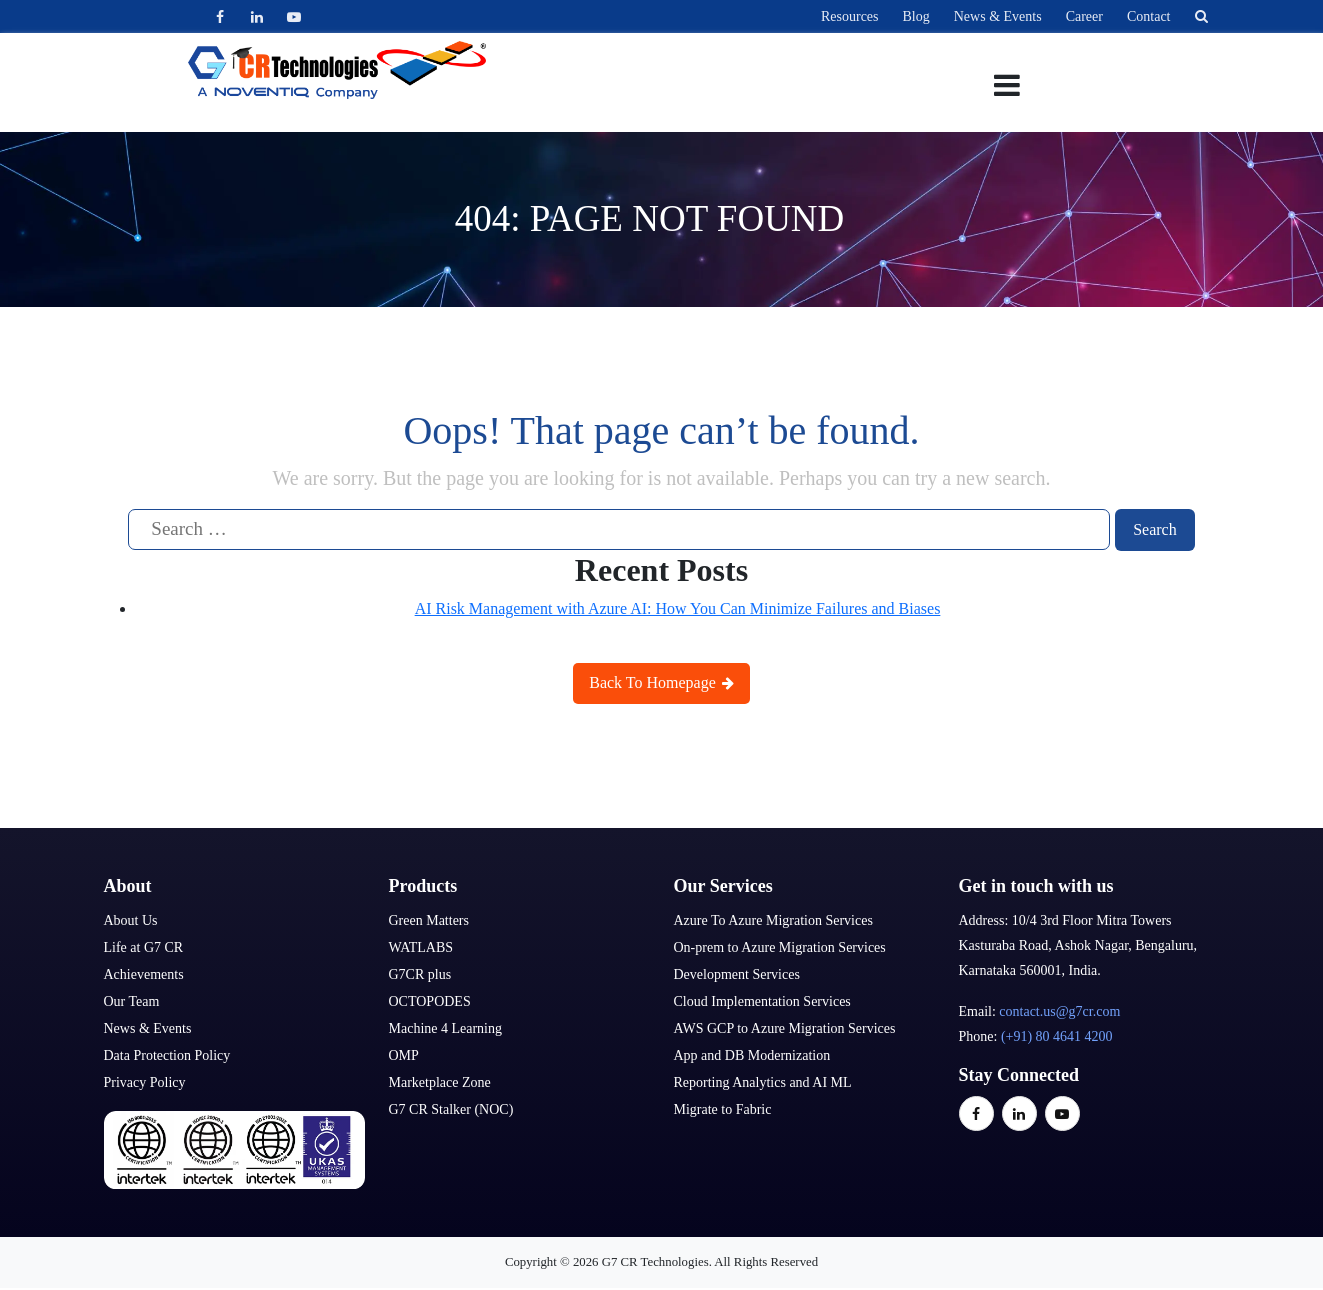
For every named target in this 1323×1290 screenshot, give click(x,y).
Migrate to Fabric (723, 1109)
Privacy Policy (145, 1082)
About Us (131, 920)
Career (1084, 16)
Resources (850, 16)
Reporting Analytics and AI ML (763, 1082)
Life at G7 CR (144, 947)
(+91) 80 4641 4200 (1057, 1036)
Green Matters (429, 920)
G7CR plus (420, 974)
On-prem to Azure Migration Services (780, 947)
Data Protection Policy (167, 1055)
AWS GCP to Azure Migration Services (785, 1028)
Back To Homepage (661, 682)
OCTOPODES (430, 1001)
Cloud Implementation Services (762, 1001)
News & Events (998, 16)
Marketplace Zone (440, 1082)
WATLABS (421, 947)
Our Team (132, 1001)
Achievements (144, 974)
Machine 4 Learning (446, 1028)
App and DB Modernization (752, 1055)
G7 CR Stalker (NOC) (451, 1109)
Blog (916, 16)
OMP (404, 1055)
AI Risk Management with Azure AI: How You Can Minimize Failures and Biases (678, 608)
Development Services (737, 974)
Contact (1149, 16)
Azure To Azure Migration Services (773, 920)
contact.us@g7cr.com (1059, 1011)
